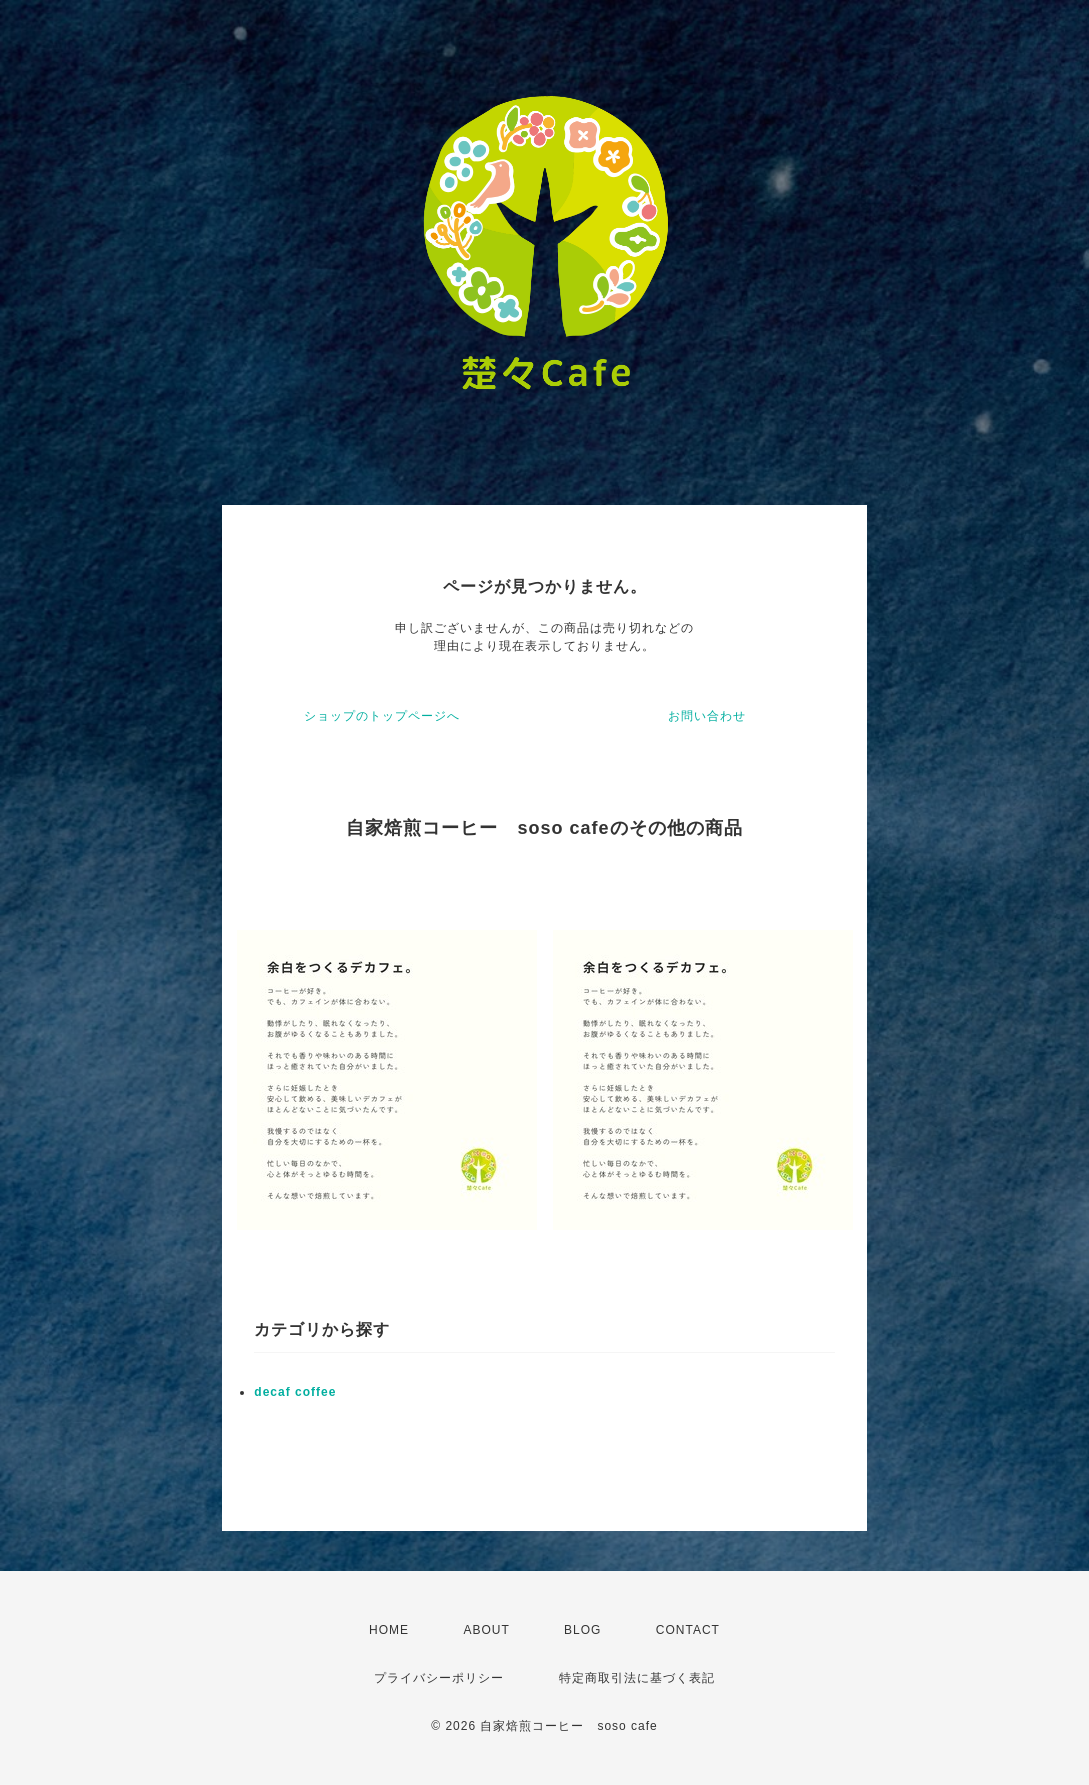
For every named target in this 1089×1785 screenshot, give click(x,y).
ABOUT (486, 1630)
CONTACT (688, 1630)
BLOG (582, 1630)
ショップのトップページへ (382, 716)
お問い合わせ (707, 716)
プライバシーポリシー (439, 1678)
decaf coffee (295, 1392)
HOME (389, 1630)
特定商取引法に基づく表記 (637, 1678)
